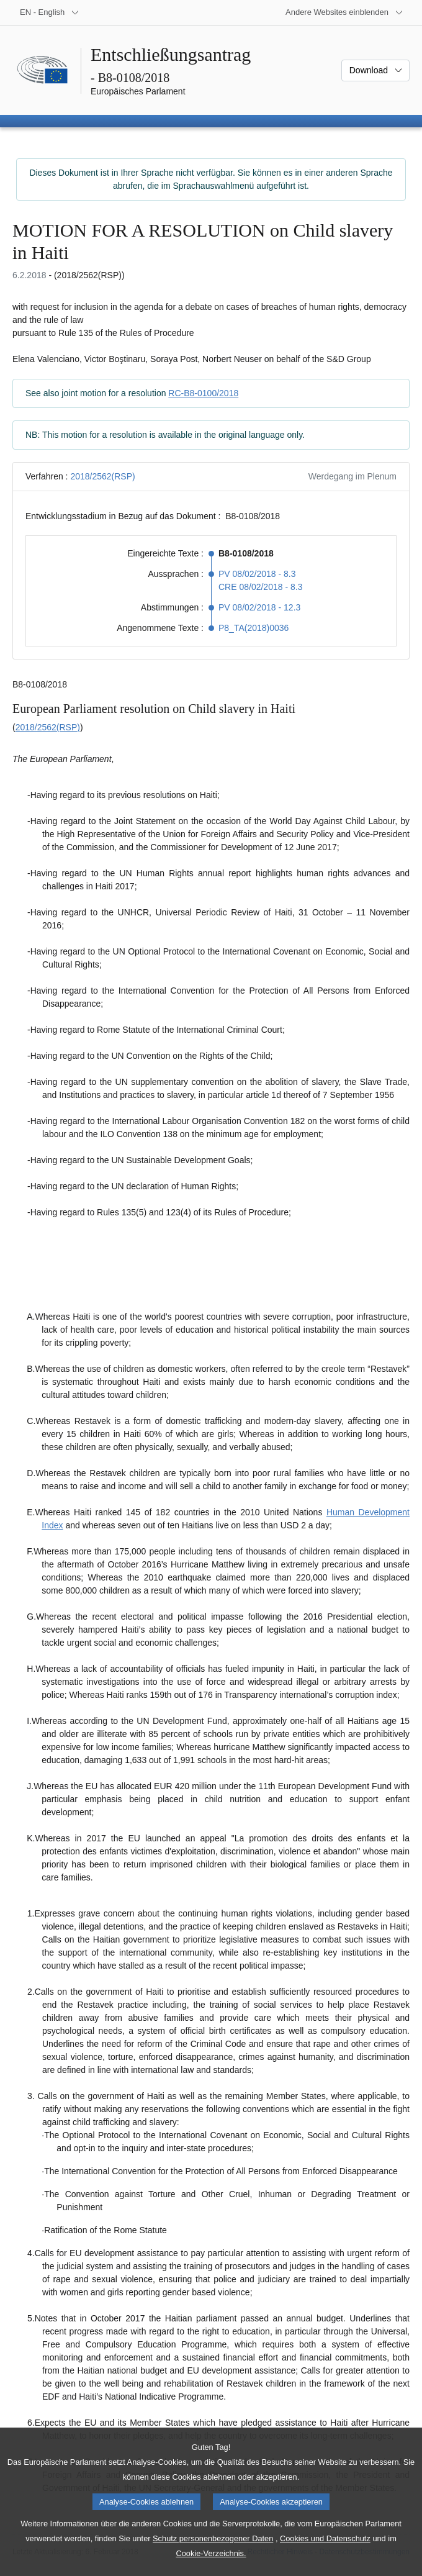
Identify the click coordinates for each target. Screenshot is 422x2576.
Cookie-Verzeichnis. (211, 2553)
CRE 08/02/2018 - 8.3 (260, 587)
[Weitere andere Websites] (344, 12)
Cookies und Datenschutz (325, 2538)
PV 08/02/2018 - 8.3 (257, 574)
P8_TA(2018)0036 (253, 628)
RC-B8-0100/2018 (203, 393)
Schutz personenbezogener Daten (213, 2538)
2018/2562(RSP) (102, 476)
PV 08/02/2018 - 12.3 (259, 607)
